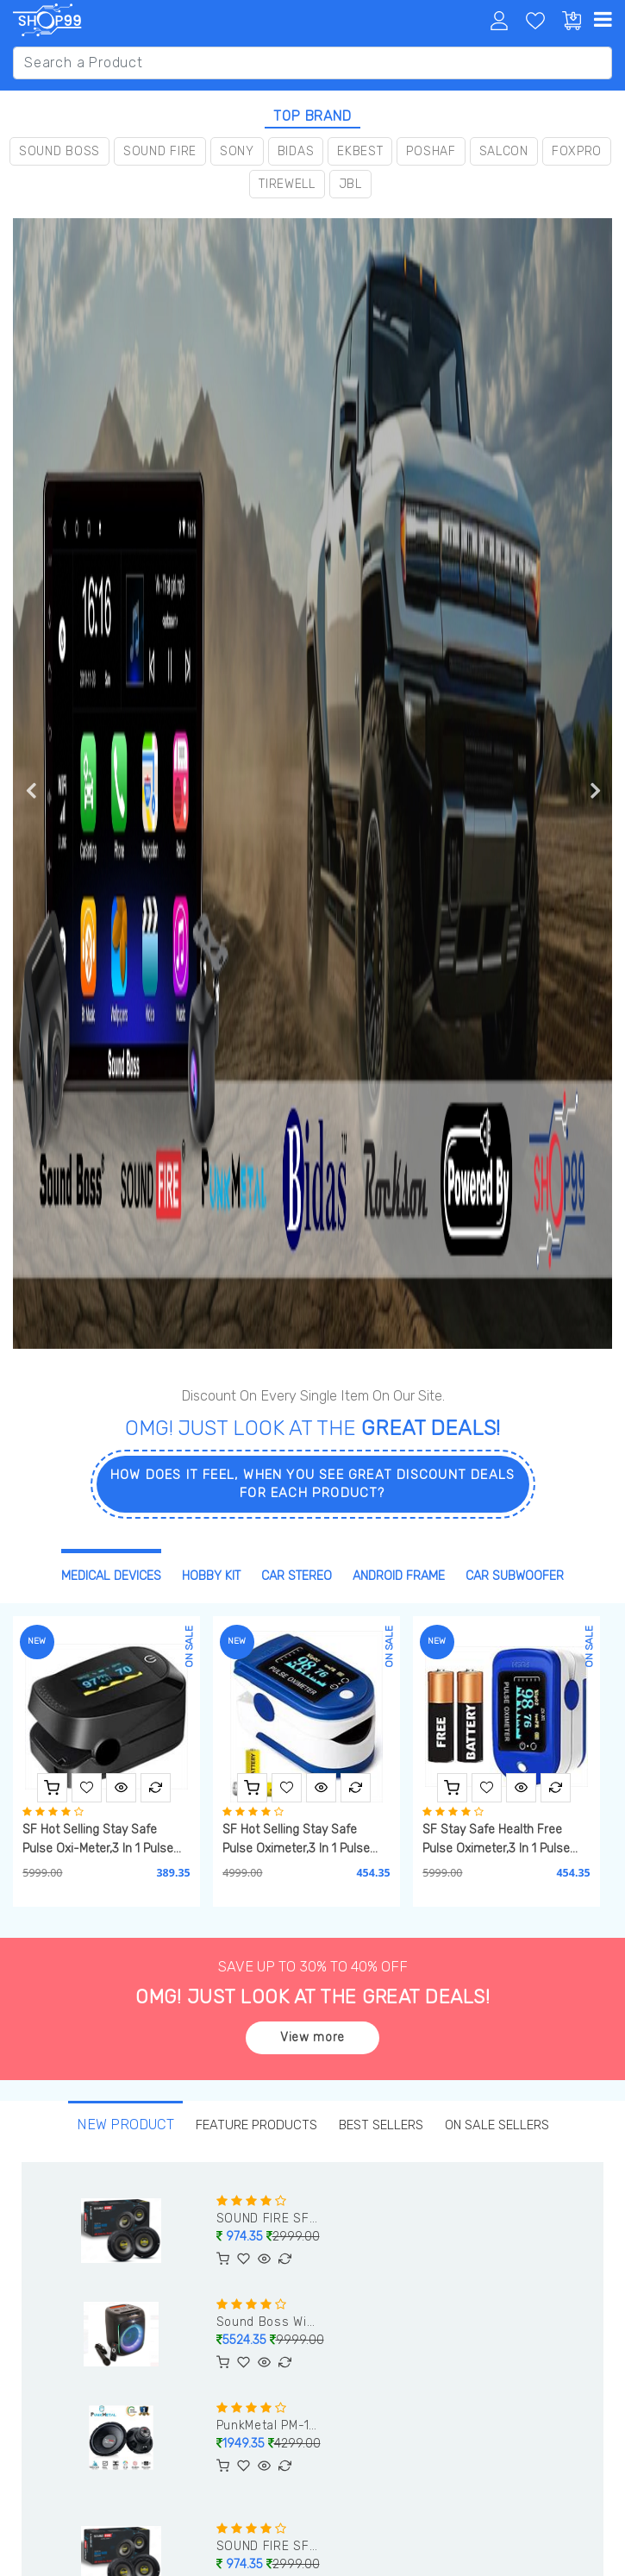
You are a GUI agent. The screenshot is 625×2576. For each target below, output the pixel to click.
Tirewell (287, 184)
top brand (312, 116)
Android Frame (399, 1576)
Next (595, 790)
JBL (350, 184)
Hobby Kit (211, 1576)
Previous (30, 790)
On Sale (497, 2125)
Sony (237, 151)
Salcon (503, 151)
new (123, 2124)
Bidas (296, 151)
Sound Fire (160, 151)
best (380, 2125)
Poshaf (430, 151)
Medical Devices (111, 1576)
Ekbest (360, 151)
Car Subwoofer (515, 1576)
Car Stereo (296, 1576)
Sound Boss (59, 151)
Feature (255, 2125)
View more (312, 2037)
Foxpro (577, 151)
